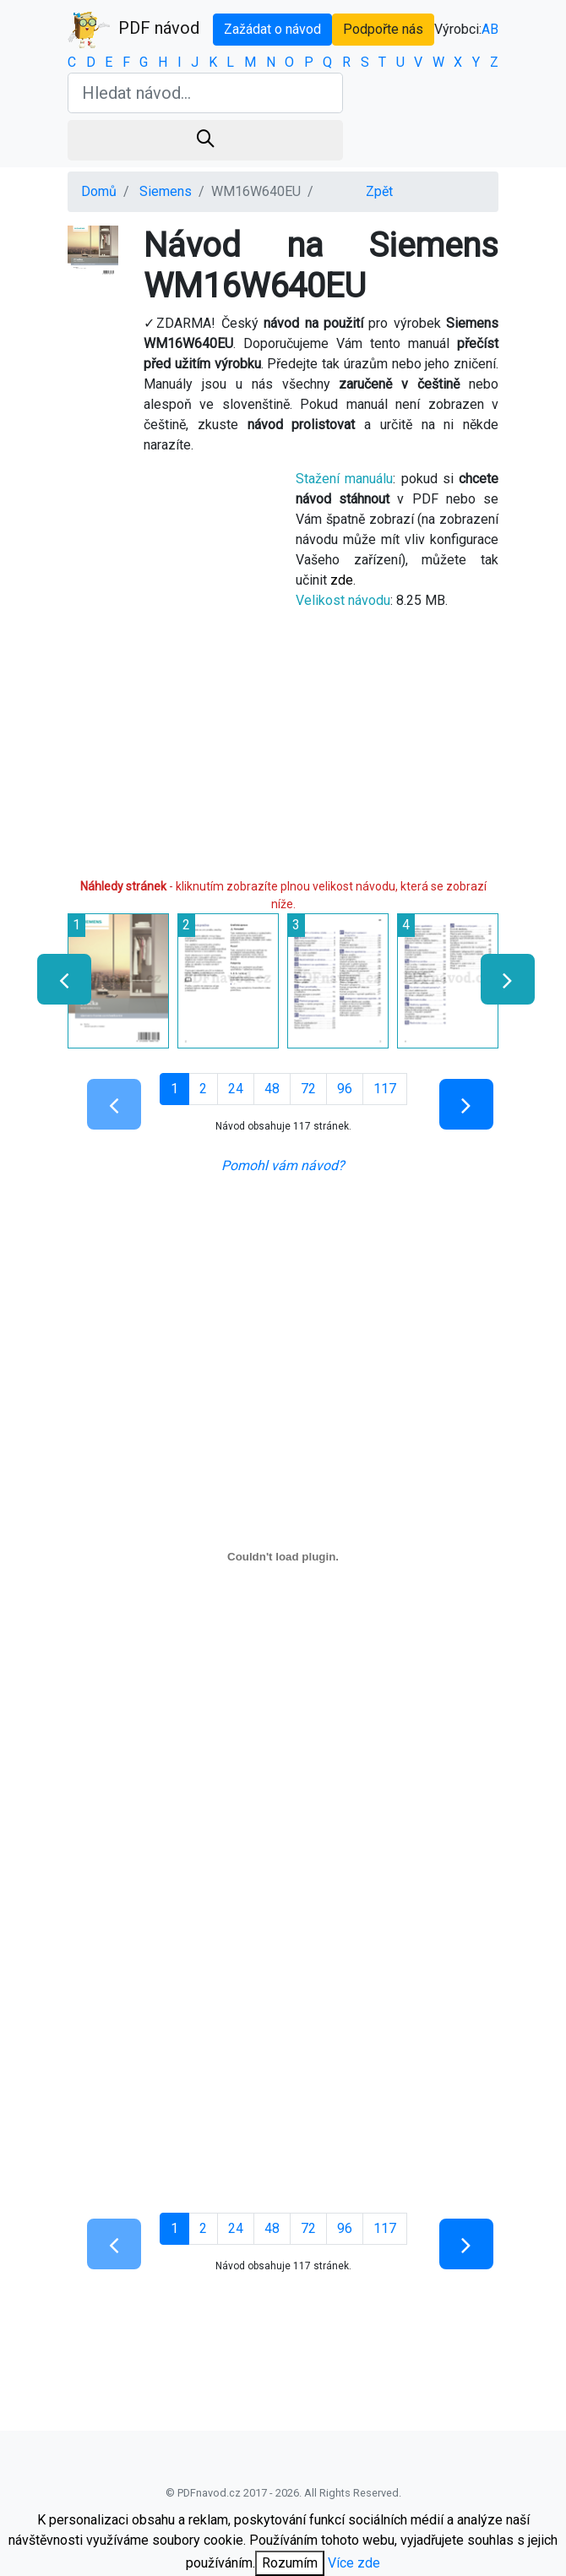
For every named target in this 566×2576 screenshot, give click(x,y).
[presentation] (57, 979)
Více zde (354, 2563)
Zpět (379, 191)
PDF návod (133, 29)
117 (384, 1089)
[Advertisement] (283, 751)
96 (344, 1089)
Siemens (165, 191)
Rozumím (290, 2563)
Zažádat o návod (272, 29)
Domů (99, 191)
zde (341, 580)
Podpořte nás (383, 29)
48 (272, 1089)
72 (308, 1089)
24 (235, 1089)
